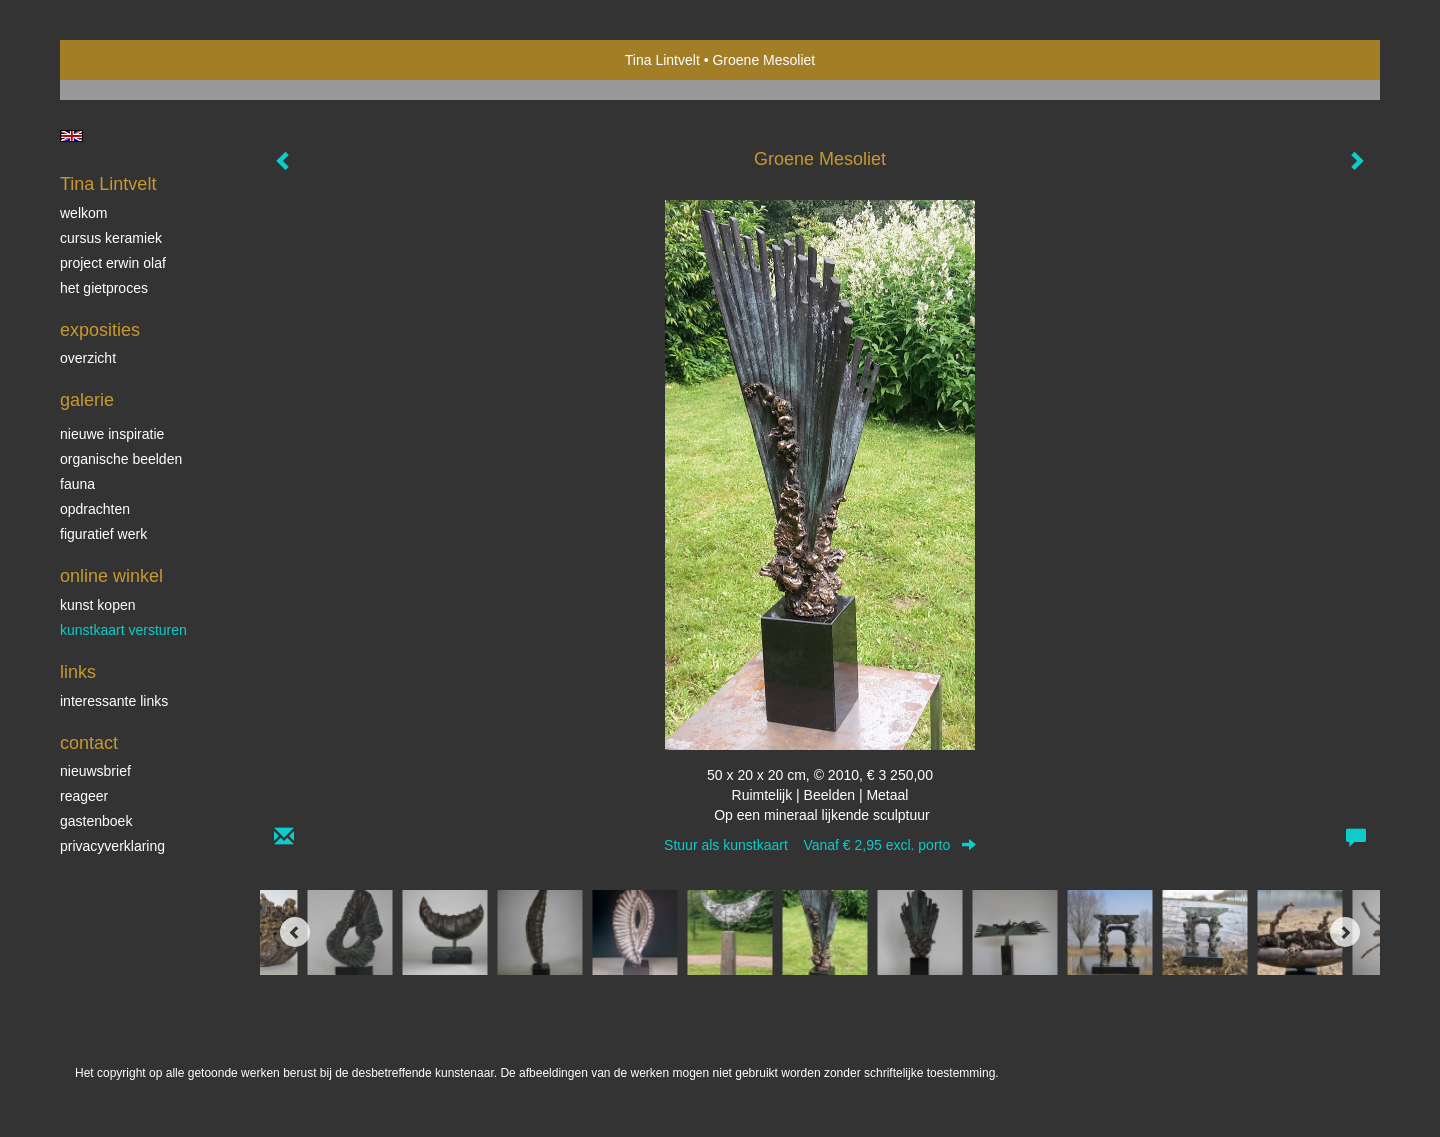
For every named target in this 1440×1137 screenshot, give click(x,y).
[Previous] (295, 932)
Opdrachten (95, 509)
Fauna (77, 484)
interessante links (114, 701)
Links (78, 672)
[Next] (1345, 932)
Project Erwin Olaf (113, 263)
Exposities (100, 330)
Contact (89, 743)
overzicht (88, 358)
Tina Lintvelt (662, 60)
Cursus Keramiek (111, 238)
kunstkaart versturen (123, 630)
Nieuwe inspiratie (112, 434)
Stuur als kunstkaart (820, 845)
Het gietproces (104, 288)
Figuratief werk (103, 534)
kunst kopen (98, 605)
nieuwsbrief (95, 771)
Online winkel (111, 576)
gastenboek (96, 821)
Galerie (87, 400)
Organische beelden (121, 459)
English (71, 136)
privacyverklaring (112, 846)
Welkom (83, 213)
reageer (84, 796)
